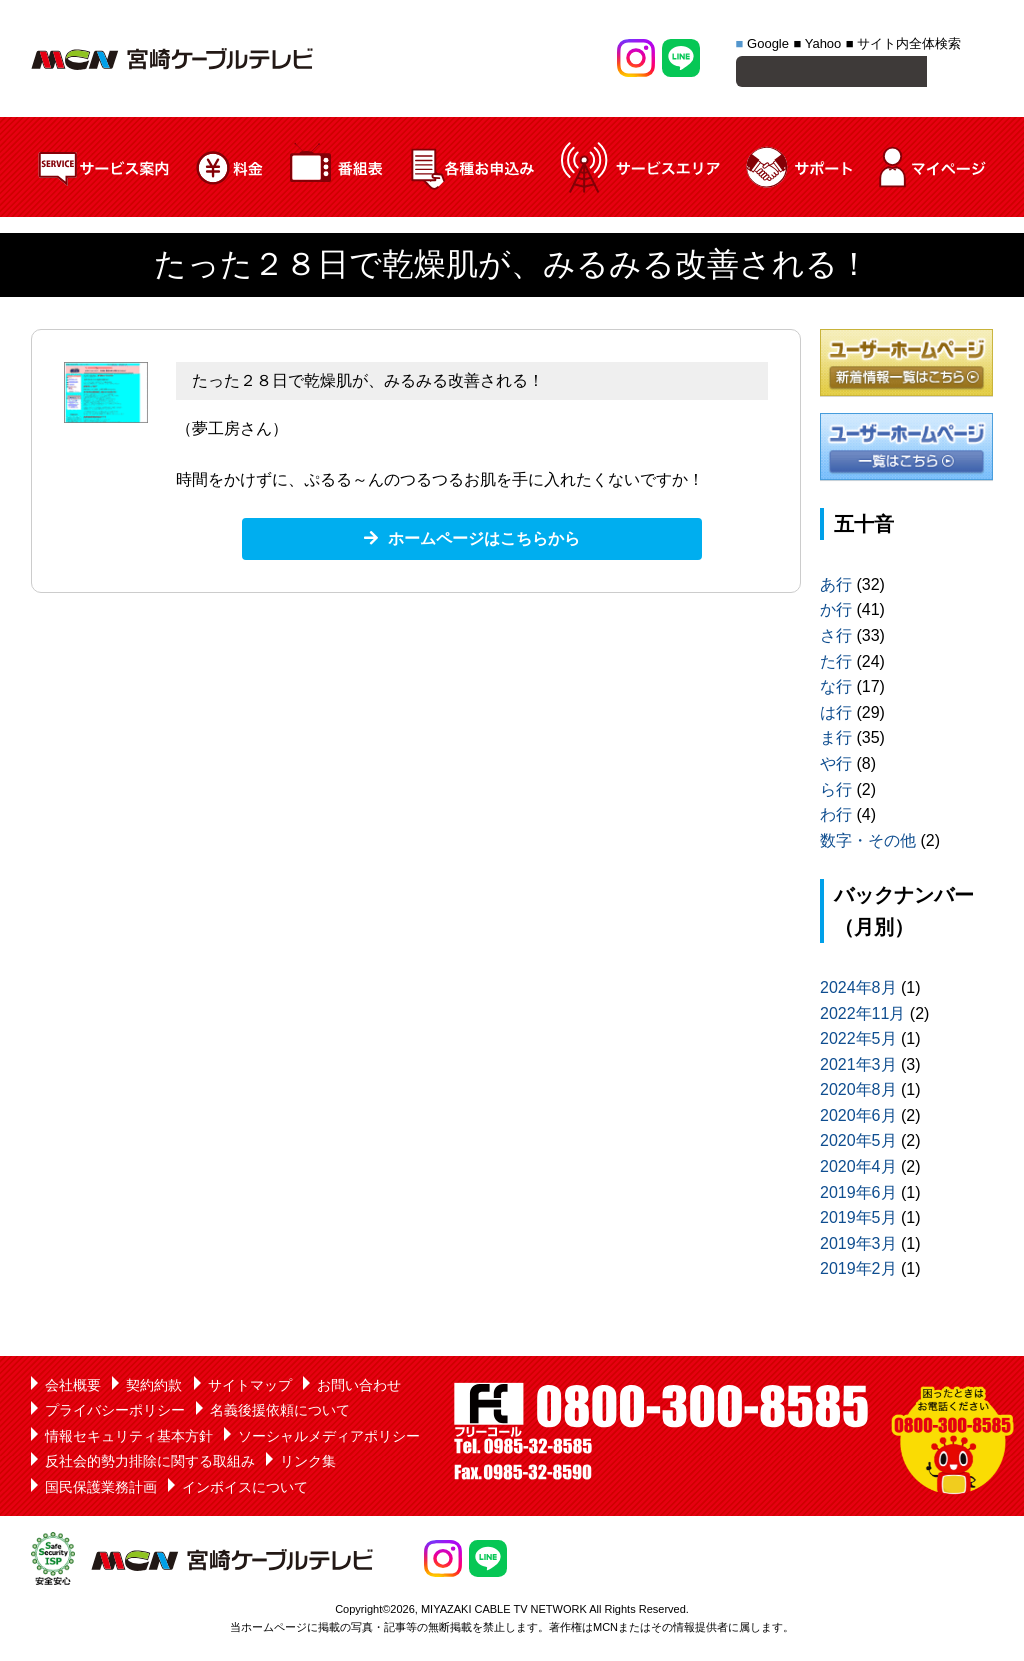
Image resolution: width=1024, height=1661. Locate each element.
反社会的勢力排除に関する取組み (150, 1464)
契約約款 (154, 1388)
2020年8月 (858, 1092)
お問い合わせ (359, 1388)
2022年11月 (862, 1016)
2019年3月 (858, 1246)
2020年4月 (858, 1169)
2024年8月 (858, 990)
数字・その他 (868, 843)
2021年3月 (858, 1067)
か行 (836, 612)
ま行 (836, 740)
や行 (836, 766)
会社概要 (73, 1388)
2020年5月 (858, 1143)
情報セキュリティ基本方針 (129, 1439)
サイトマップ (250, 1388)
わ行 (836, 817)
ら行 (836, 792)
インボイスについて (245, 1490)
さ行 (836, 638)
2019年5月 (858, 1220)
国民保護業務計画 (101, 1490)
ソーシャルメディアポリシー (329, 1439)
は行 (836, 715)
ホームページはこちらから (484, 541)
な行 (836, 689)
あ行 (836, 587)
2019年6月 (858, 1195)
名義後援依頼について (280, 1413)
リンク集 (308, 1464)
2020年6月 (858, 1118)
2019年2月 (858, 1271)
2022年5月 (858, 1041)
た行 (836, 664)
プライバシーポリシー (115, 1413)
